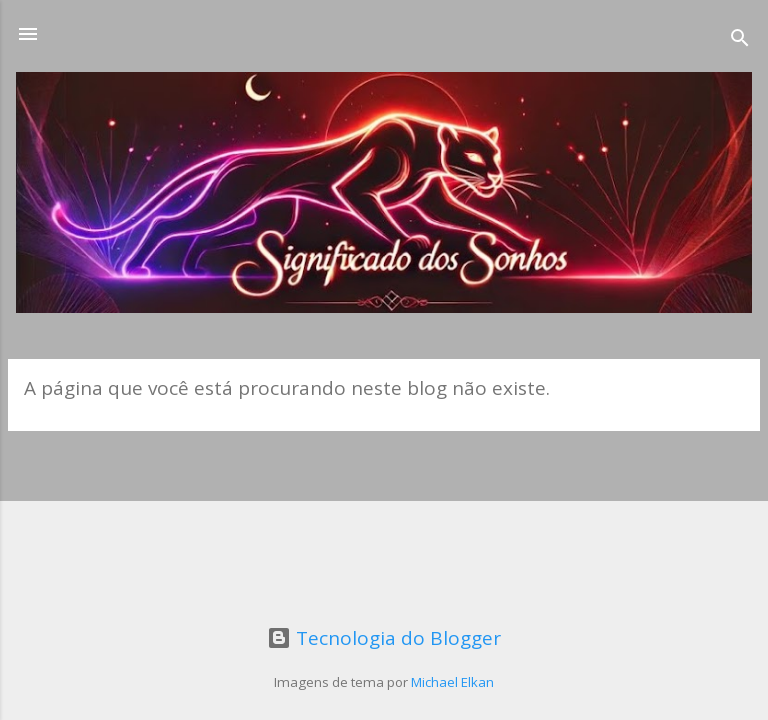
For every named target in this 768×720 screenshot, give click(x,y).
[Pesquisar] (740, 40)
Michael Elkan (452, 682)
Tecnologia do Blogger (384, 638)
